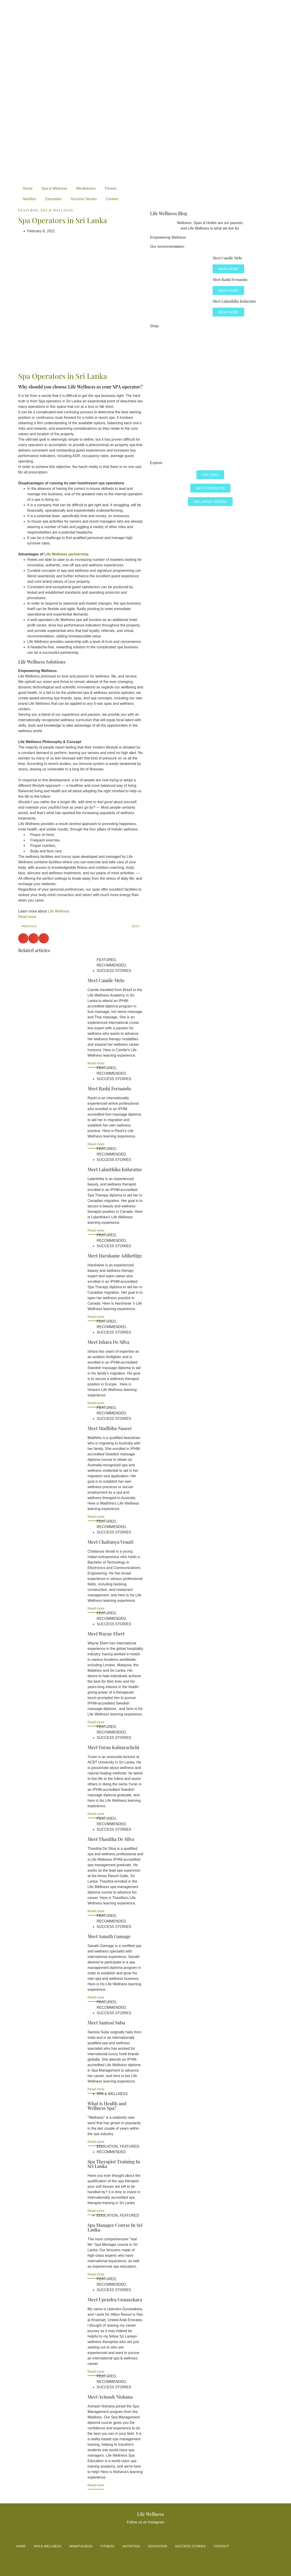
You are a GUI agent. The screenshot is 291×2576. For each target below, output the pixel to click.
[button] (23, 938)
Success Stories (84, 199)
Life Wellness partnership (67, 554)
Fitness (111, 188)
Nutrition (29, 199)
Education (53, 199)
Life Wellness (59, 911)
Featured (28, 210)
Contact (112, 199)
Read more (27, 917)
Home (28, 188)
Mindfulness (85, 188)
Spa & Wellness (54, 188)
